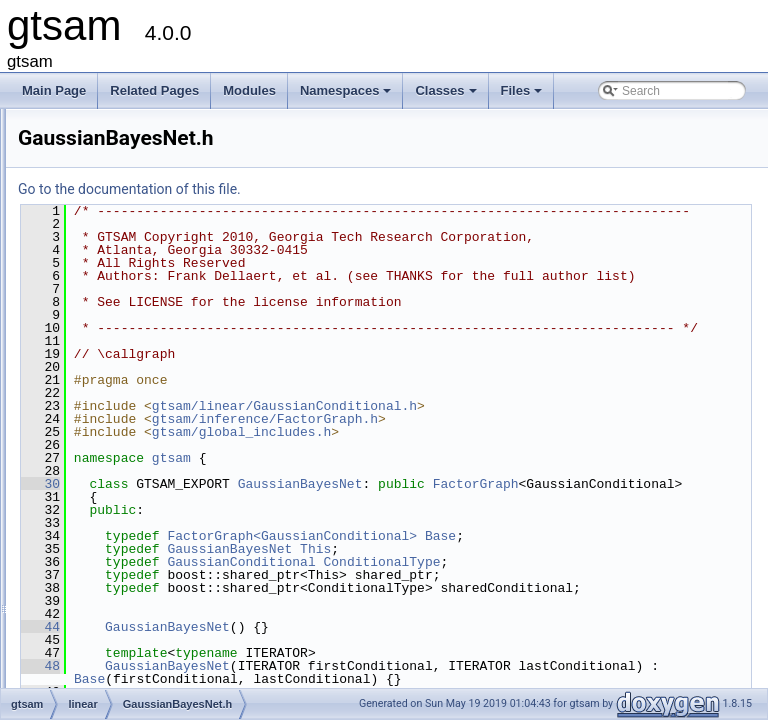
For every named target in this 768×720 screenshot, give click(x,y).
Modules (249, 90)
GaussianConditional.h (158, 541)
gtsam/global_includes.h (491, 484)
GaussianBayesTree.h (157, 475)
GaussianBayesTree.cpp (163, 453)
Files (523, 96)
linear (96, 277)
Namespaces (347, 96)
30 (290, 536)
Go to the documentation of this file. (379, 189)
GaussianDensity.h (148, 585)
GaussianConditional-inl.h (166, 497)
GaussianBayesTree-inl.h (165, 431)
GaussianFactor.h (145, 651)
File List (70, 145)
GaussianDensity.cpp (154, 563)
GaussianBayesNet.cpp (160, 387)
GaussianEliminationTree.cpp (176, 607)
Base (690, 601)
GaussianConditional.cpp (164, 519)
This (565, 614)
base (95, 189)
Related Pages (154, 90)
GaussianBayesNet (550, 536)
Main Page (54, 90)
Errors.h (119, 365)
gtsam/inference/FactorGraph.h (515, 471)
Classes (447, 96)
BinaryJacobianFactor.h (160, 299)
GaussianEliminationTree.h (170, 629)
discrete (103, 211)
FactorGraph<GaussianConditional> (542, 601)
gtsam (82, 167)
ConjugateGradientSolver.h (170, 321)
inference (106, 255)
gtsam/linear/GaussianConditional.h (534, 458)
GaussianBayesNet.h (154, 409)
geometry (107, 233)
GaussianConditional (491, 627)
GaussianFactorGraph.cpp (168, 673)
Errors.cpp (125, 343)
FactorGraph (367, 549)
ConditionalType (631, 627)
